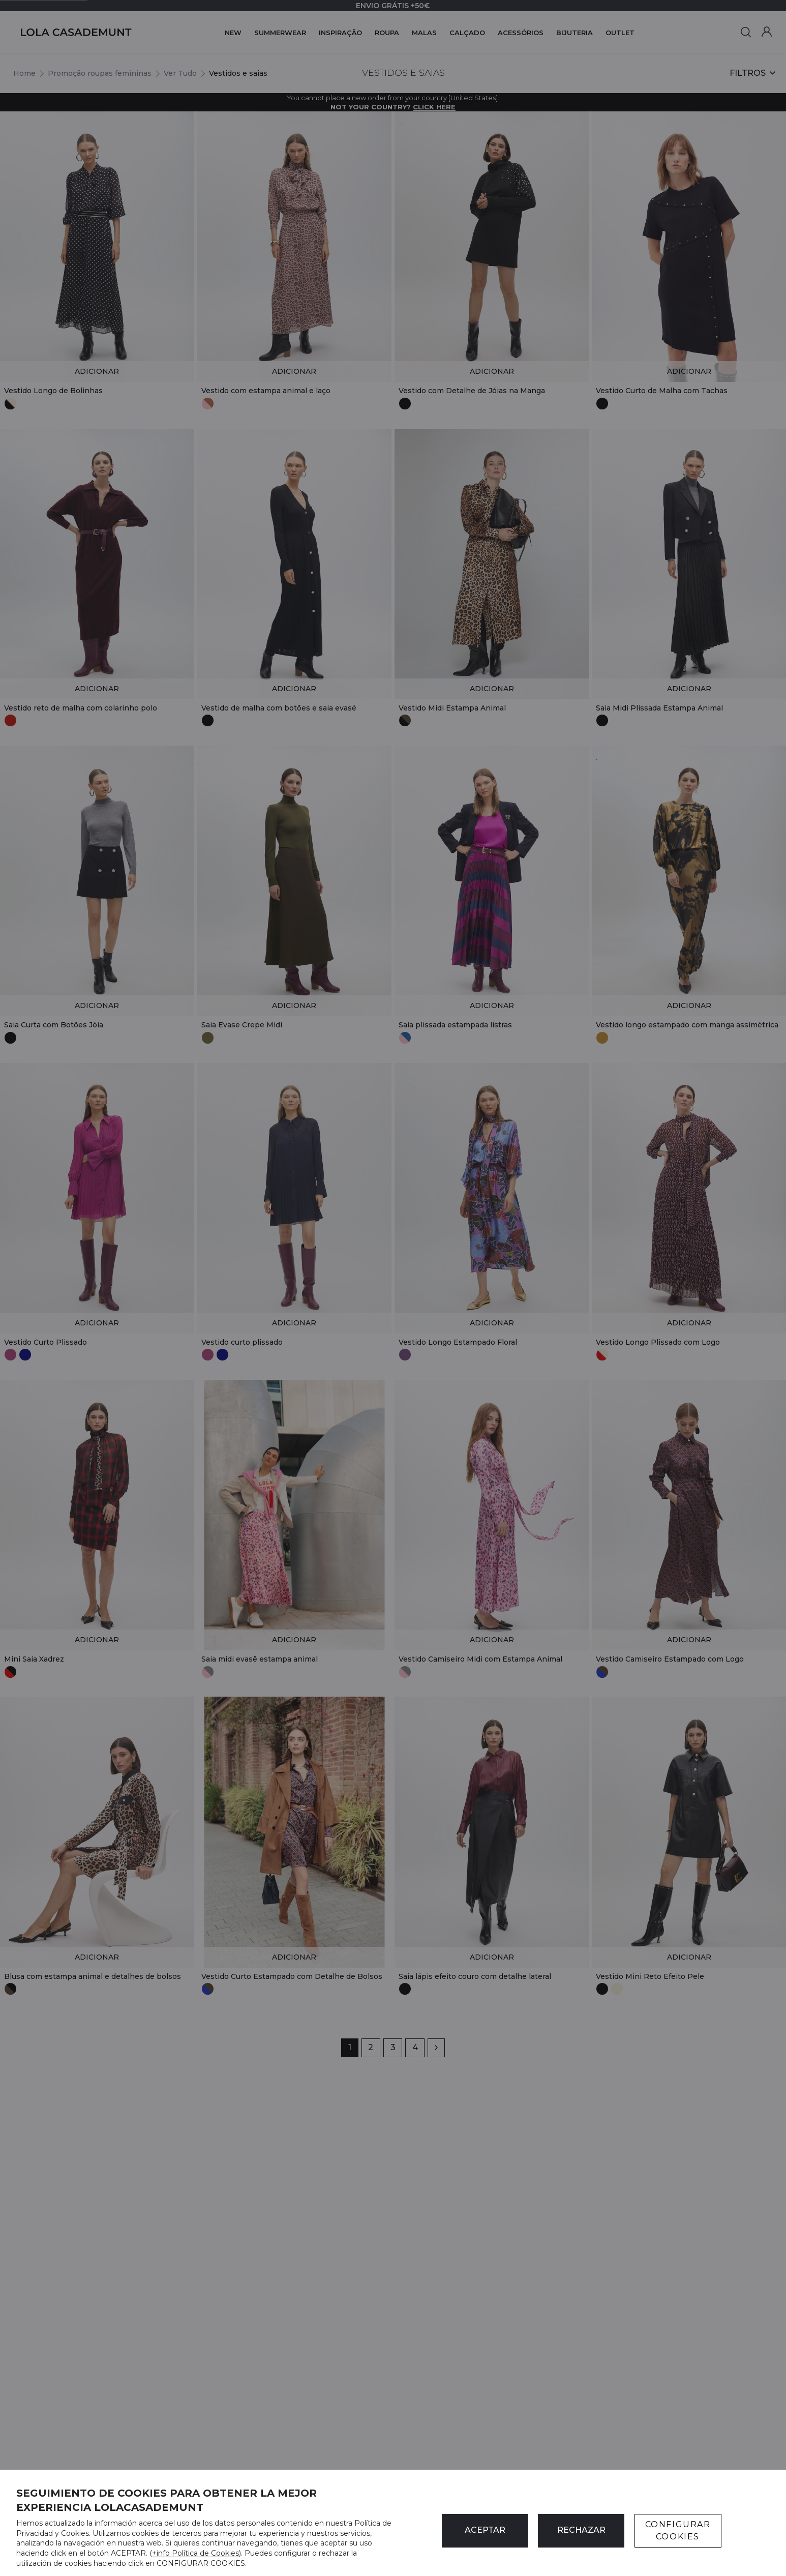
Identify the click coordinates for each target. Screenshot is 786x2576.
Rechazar (581, 2530)
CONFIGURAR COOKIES (678, 2530)
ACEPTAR (485, 2530)
